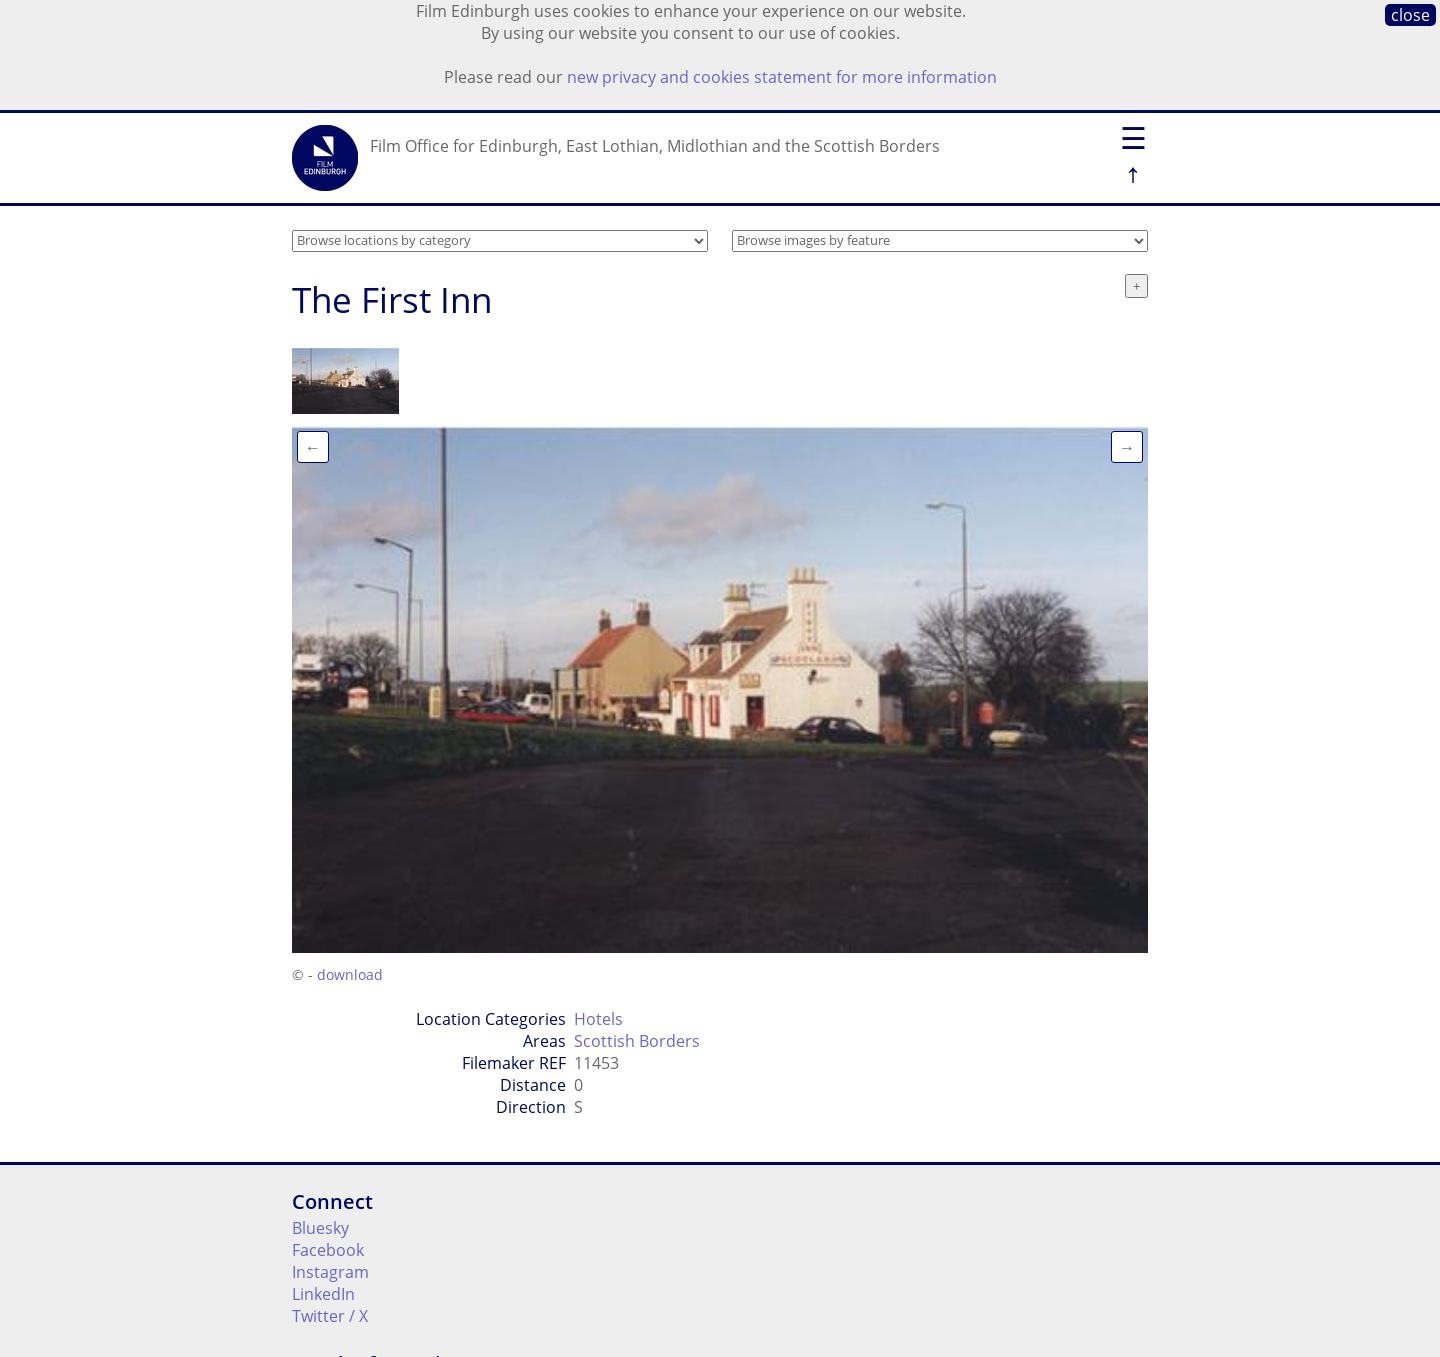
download (350, 974)
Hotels (598, 1019)
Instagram (330, 1272)
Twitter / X (330, 1316)
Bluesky (320, 1228)
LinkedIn (323, 1294)
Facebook (328, 1250)
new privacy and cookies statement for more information (782, 77)
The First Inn (392, 299)
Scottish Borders (637, 1041)
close (1410, 15)
